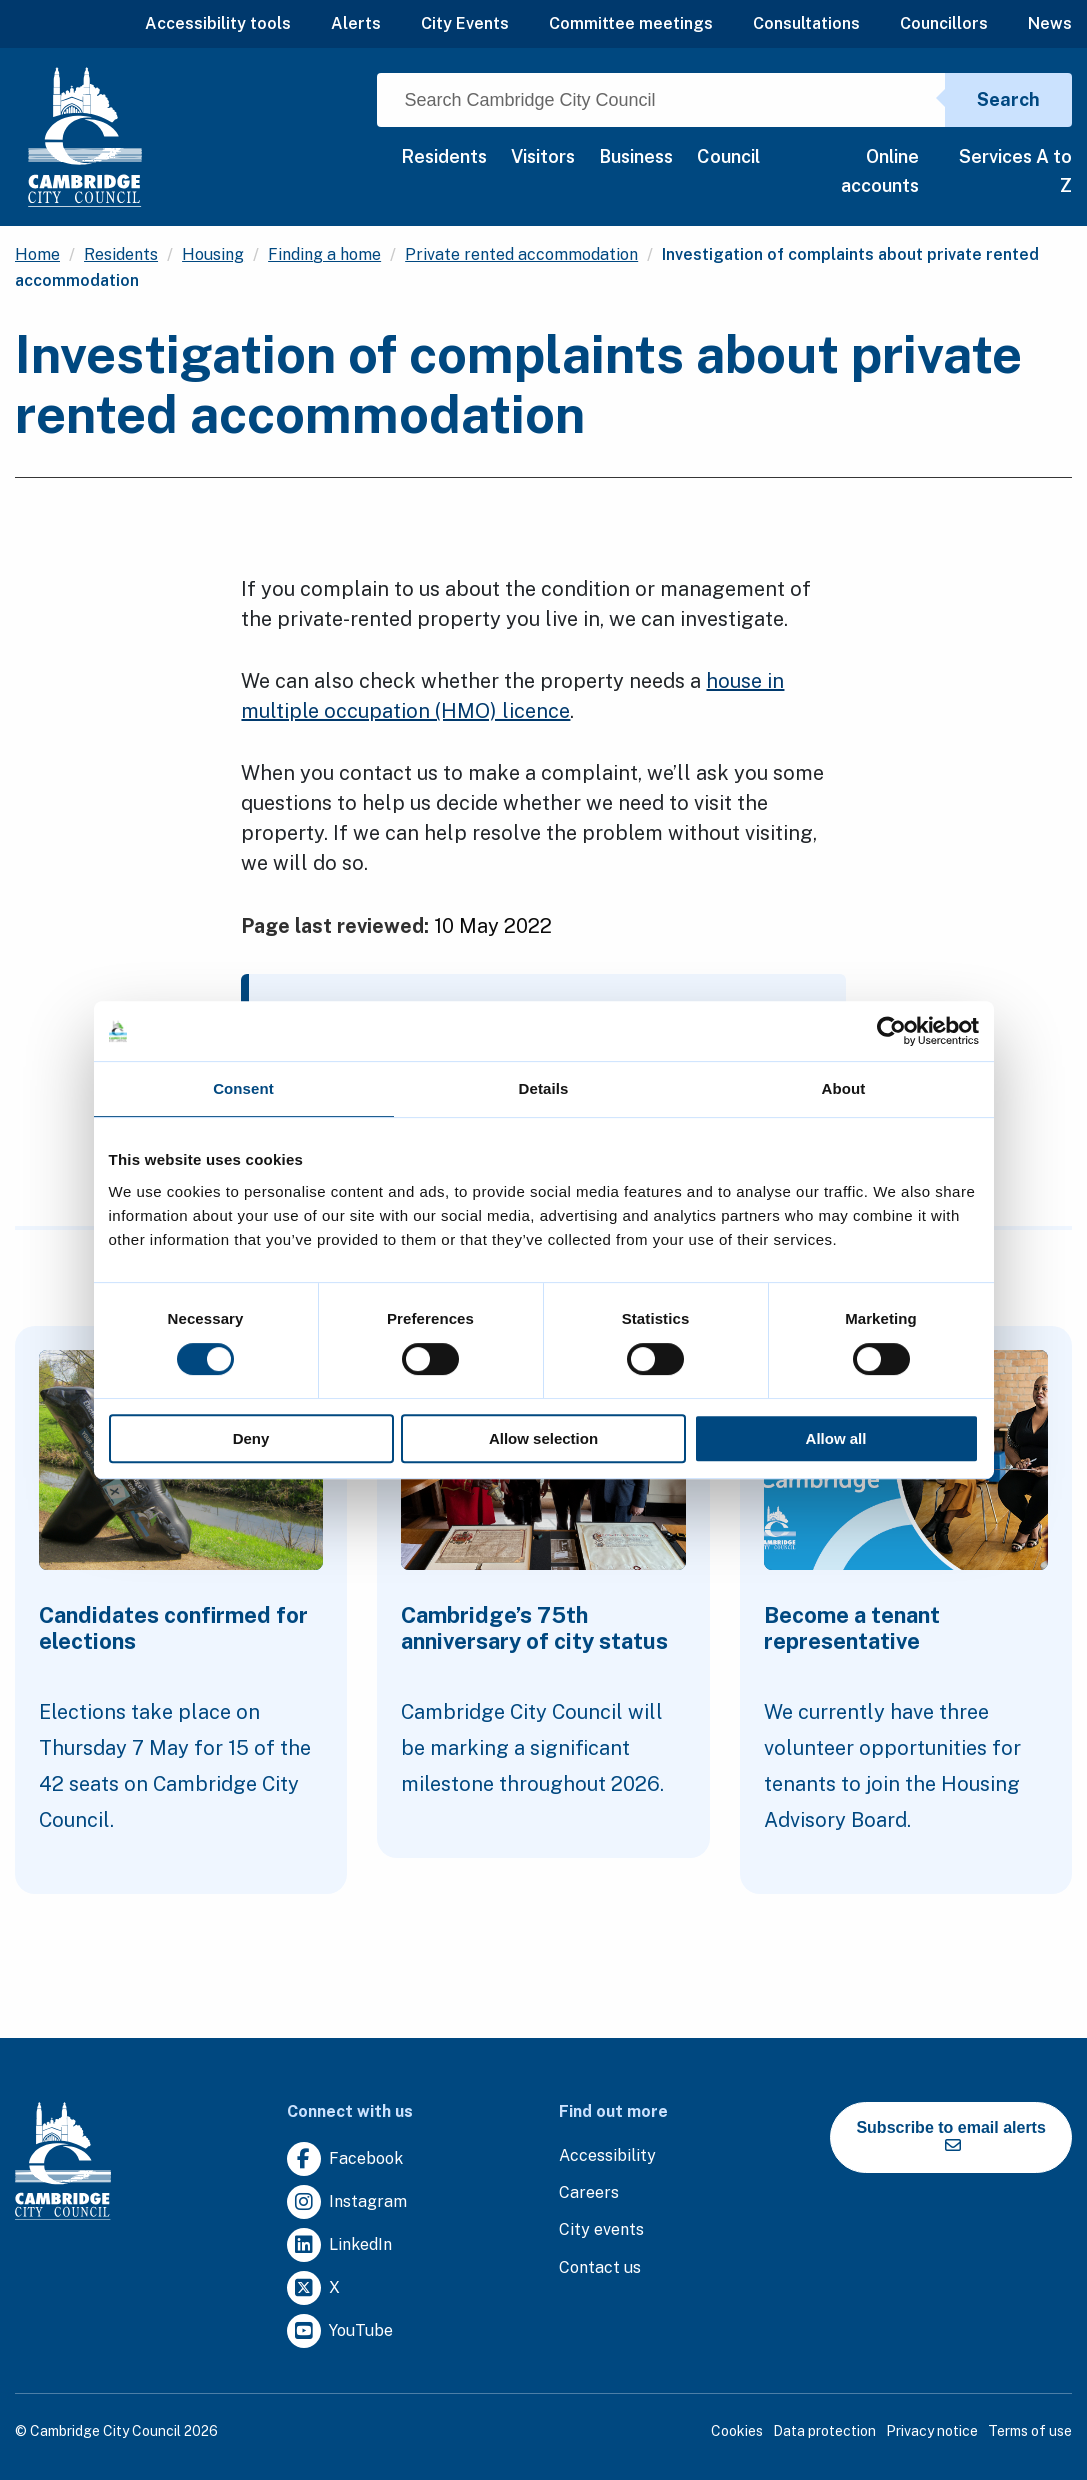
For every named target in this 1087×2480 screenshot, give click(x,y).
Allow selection (543, 1438)
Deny (251, 1438)
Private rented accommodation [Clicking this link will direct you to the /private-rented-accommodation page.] (521, 254)
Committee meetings (631, 23)
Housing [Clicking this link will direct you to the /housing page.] (213, 254)
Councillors (944, 23)
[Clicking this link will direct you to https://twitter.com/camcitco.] (313, 2288)
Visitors (543, 156)
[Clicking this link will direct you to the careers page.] (589, 2193)
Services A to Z (1015, 171)
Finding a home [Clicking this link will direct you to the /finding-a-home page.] (324, 254)
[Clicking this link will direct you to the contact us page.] (600, 2268)
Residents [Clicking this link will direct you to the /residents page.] (121, 254)
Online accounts (880, 171)
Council (728, 156)
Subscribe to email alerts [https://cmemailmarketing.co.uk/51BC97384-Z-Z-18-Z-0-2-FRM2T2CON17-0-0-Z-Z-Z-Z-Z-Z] (950, 2136)
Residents (444, 156)
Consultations (806, 23)
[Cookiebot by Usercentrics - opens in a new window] (891, 1031)
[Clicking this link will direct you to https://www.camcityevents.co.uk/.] (601, 2230)
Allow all (836, 1438)
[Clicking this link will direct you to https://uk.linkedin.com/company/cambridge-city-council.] (339, 2245)
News (1050, 23)
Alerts (356, 23)
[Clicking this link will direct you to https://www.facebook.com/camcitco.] (345, 2159)
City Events (465, 23)
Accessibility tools (218, 23)
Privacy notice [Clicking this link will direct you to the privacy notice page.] (932, 2431)
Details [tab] (544, 1088)
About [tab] (844, 1088)
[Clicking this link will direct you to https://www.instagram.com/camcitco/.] (347, 2202)
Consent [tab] (243, 1088)
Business (636, 156)
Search (1008, 99)
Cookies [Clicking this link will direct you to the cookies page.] (737, 2431)
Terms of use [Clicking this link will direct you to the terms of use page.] (1030, 2431)
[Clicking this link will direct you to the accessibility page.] (607, 2156)
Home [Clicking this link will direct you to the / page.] (37, 254)
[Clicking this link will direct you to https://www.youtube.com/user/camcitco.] (340, 2331)
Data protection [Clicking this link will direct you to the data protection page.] (824, 2431)
